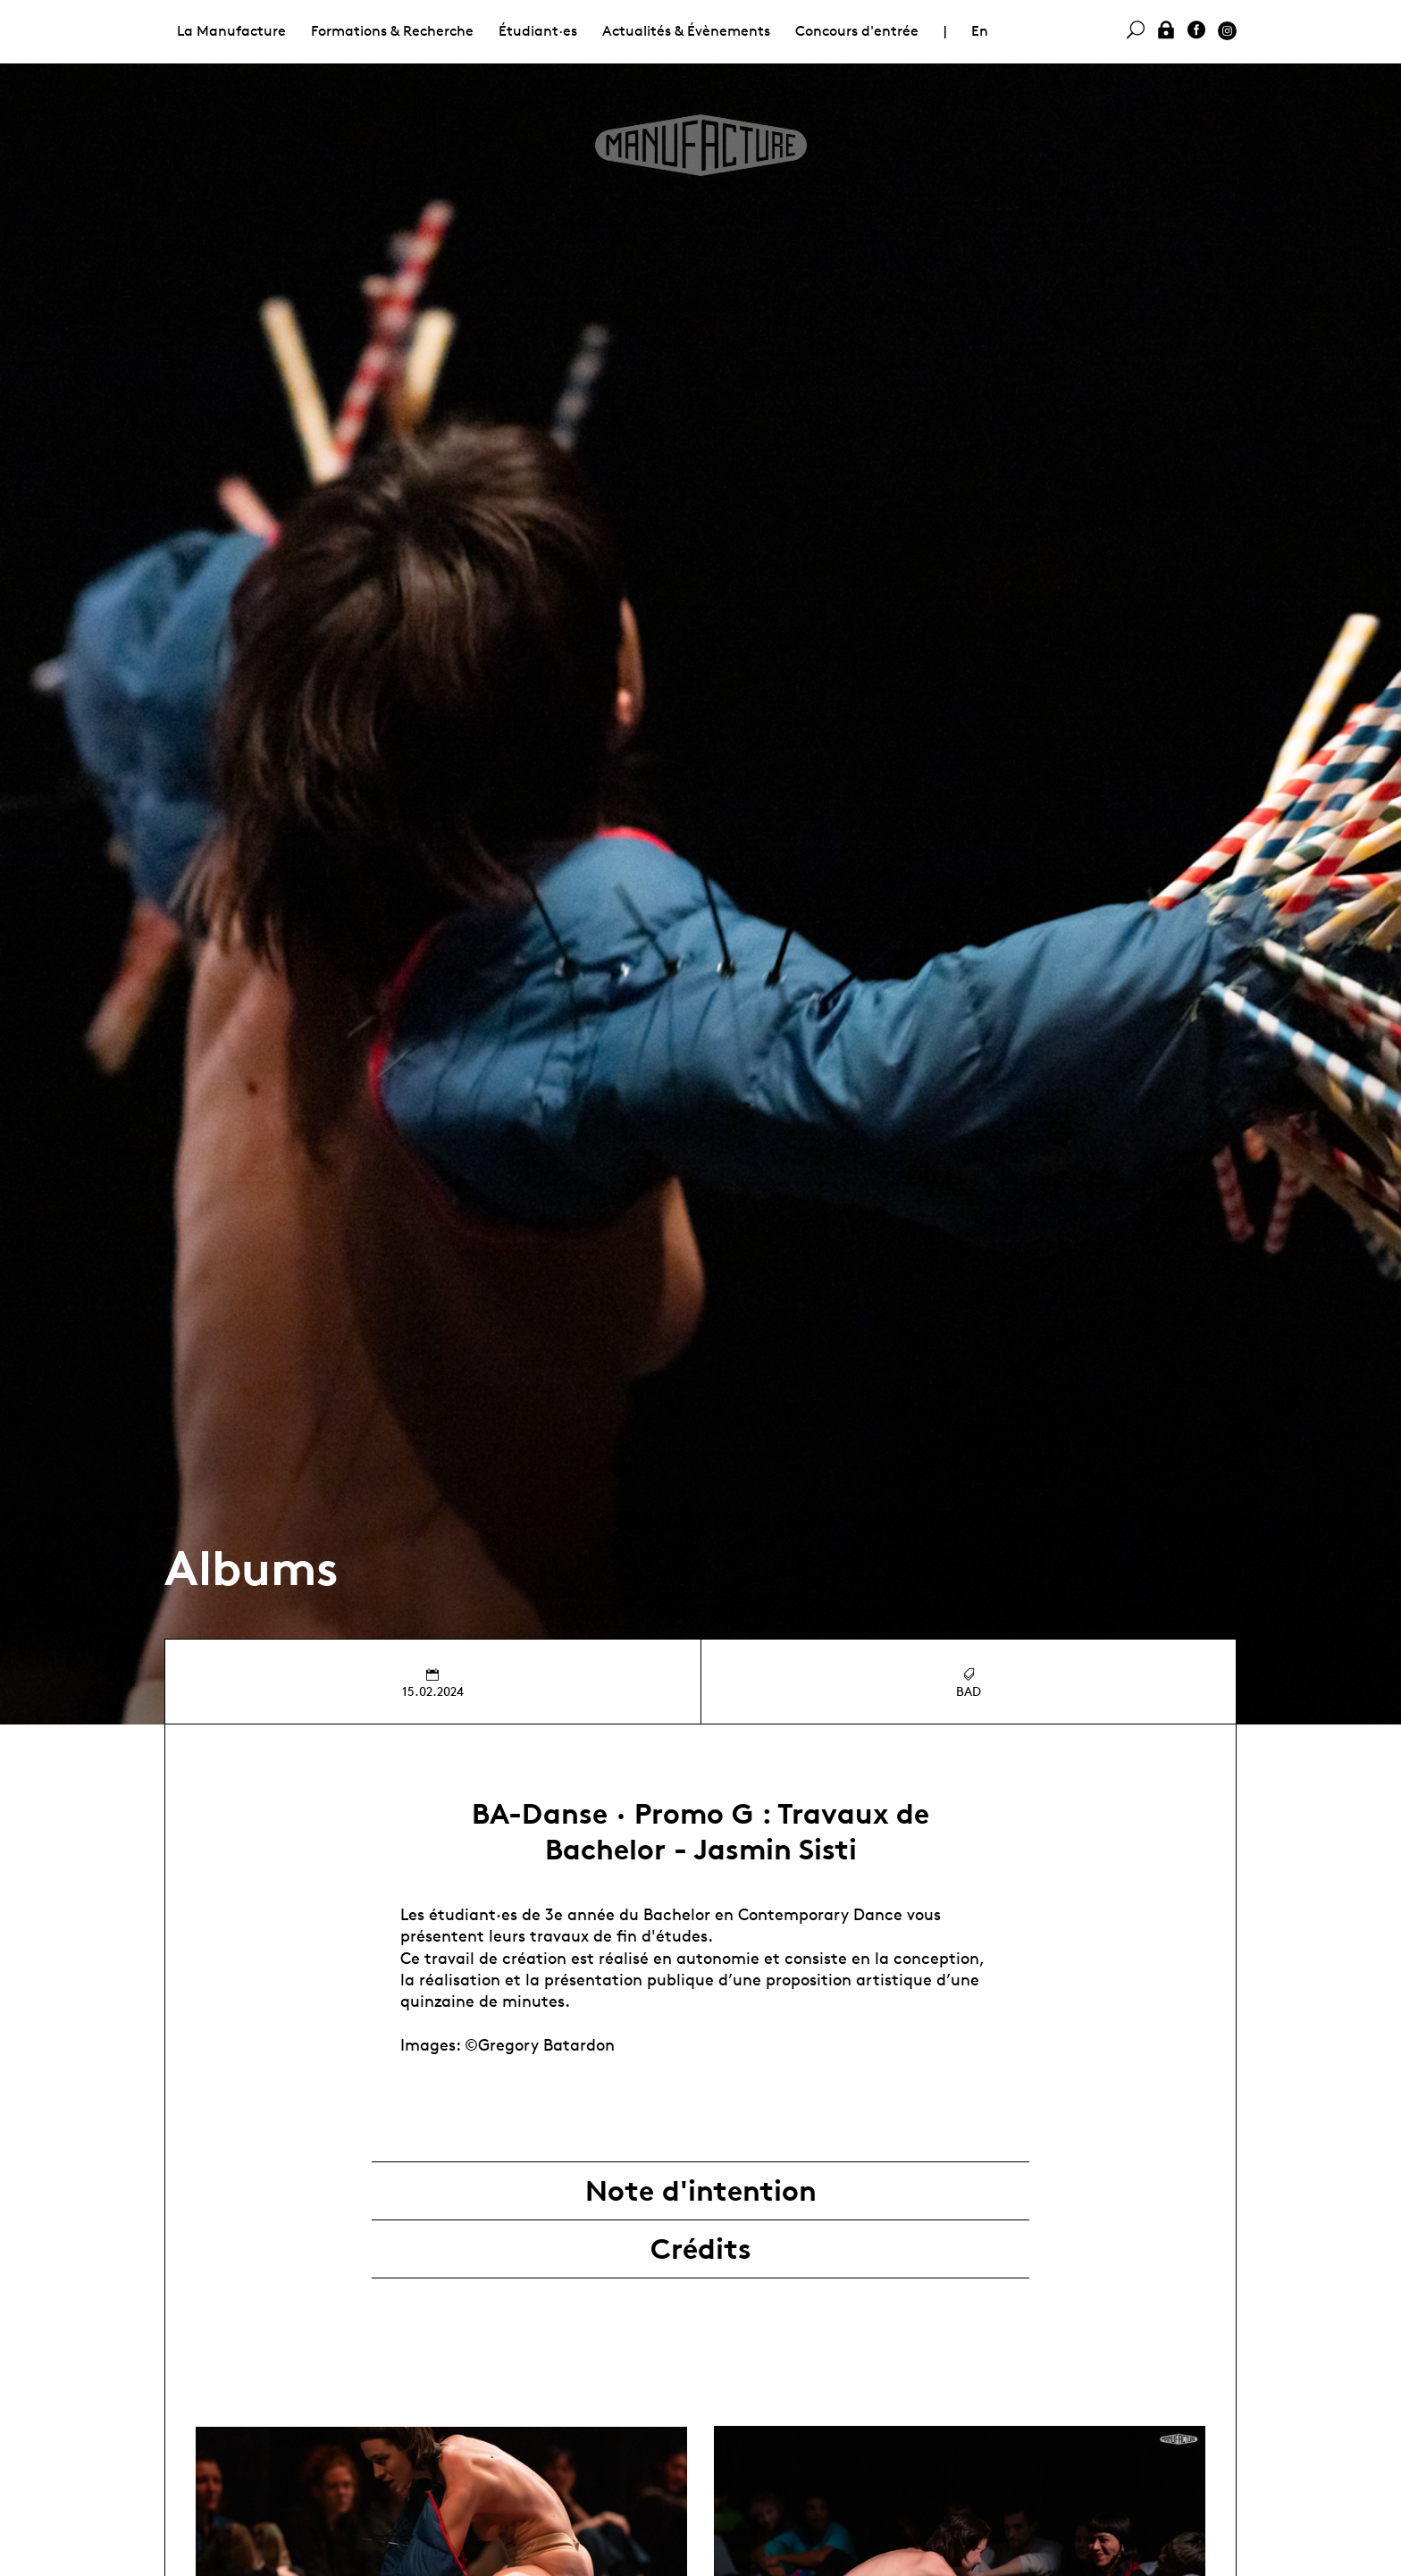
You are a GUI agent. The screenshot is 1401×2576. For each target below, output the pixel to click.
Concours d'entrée (857, 30)
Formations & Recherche (392, 30)
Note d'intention (701, 2191)
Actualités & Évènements (686, 30)
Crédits (700, 2249)
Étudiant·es (538, 30)
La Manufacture (231, 30)
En (979, 30)
